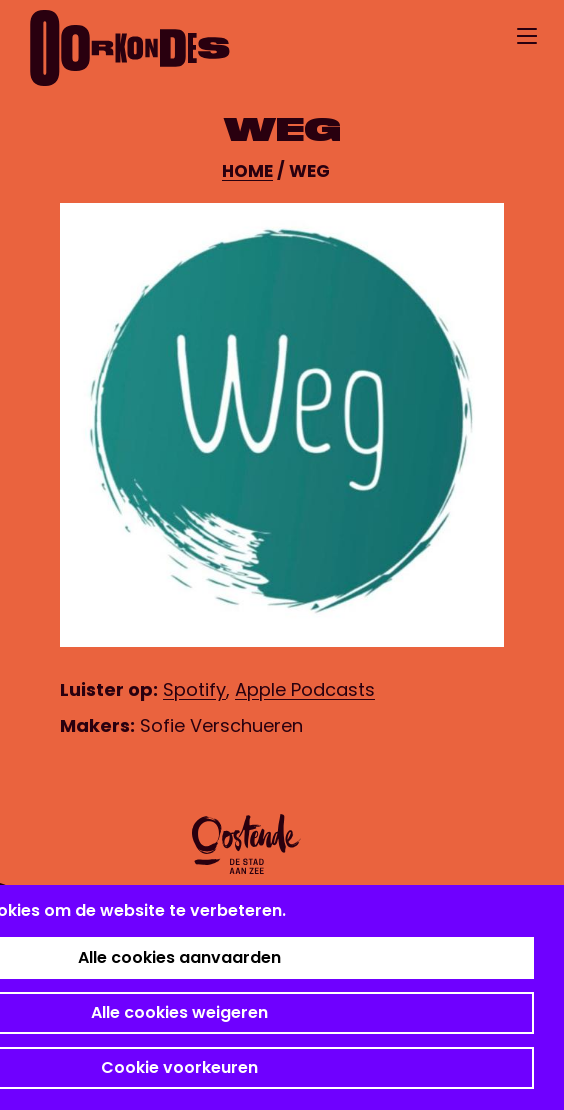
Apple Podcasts (305, 689)
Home (247, 171)
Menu (527, 36)
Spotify (194, 689)
